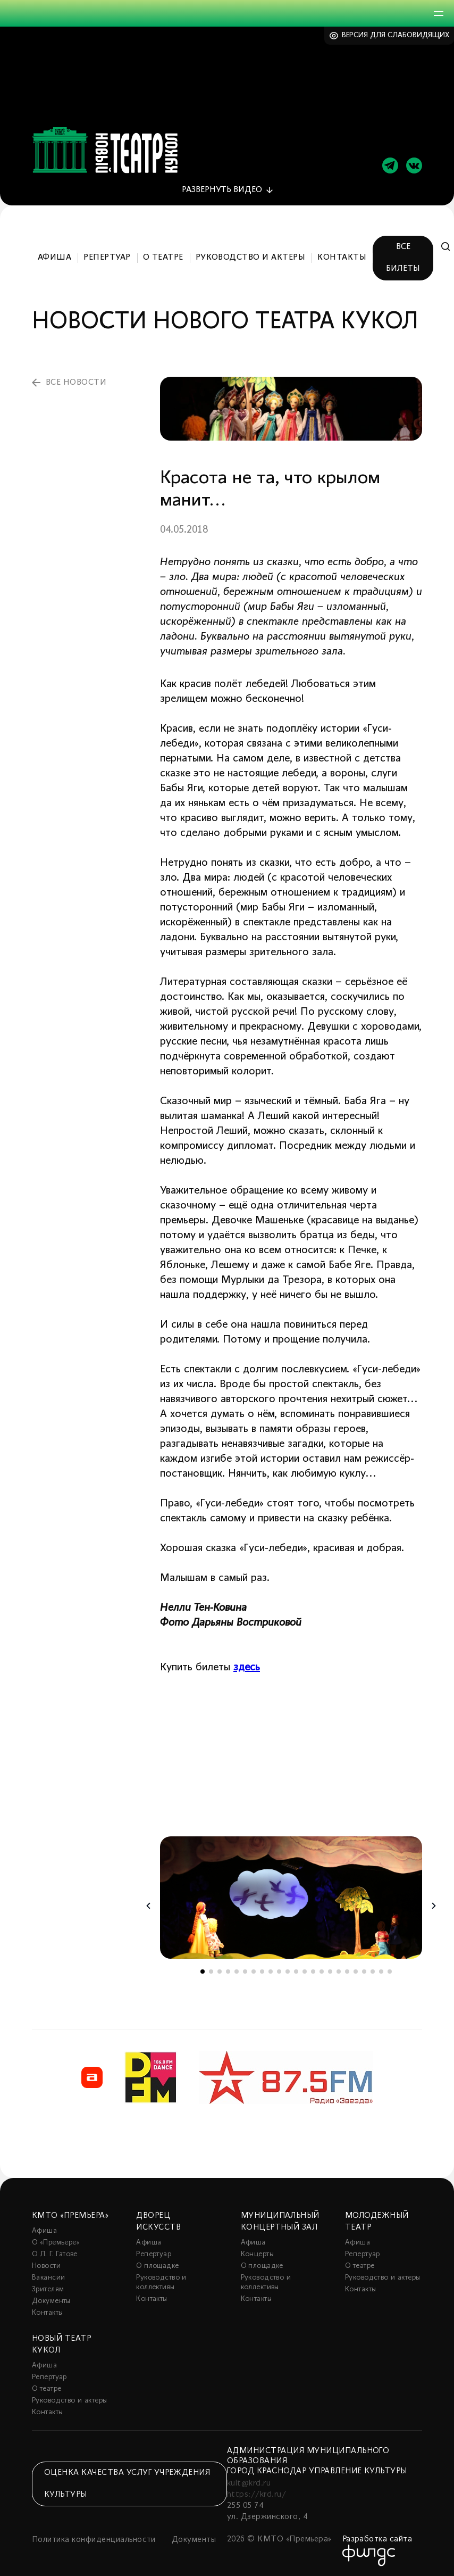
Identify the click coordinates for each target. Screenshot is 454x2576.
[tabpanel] (291, 1895)
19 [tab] (356, 1969)
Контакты (341, 255)
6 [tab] (245, 1969)
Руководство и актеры (251, 255)
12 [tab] (296, 1969)
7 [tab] (253, 1969)
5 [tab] (236, 1969)
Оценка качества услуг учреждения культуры (127, 2480)
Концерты (257, 2252)
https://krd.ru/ (256, 2492)
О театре (163, 255)
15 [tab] (322, 1969)
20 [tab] (364, 1969)
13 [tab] (304, 1969)
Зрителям (48, 2287)
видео (222, 187)
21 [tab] (373, 1969)
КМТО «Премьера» (70, 2213)
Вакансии (48, 2275)
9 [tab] (270, 1969)
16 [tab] (330, 1969)
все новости (76, 379)
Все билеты (403, 254)
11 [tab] (287, 1969)
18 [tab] (347, 1969)
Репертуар (106, 255)
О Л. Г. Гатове (55, 2252)
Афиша (54, 255)
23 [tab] (390, 1969)
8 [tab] (262, 1969)
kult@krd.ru (249, 2480)
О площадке (157, 2263)
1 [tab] (202, 1969)
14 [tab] (313, 1969)
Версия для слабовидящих (396, 35)
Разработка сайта (377, 2536)
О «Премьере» (56, 2240)
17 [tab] (339, 1969)
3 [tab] (219, 1969)
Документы (51, 2298)
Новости (46, 2263)
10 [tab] (279, 1969)
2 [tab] (211, 1969)
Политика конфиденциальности (94, 2537)
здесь (246, 1665)
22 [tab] (381, 1969)
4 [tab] (228, 1969)
